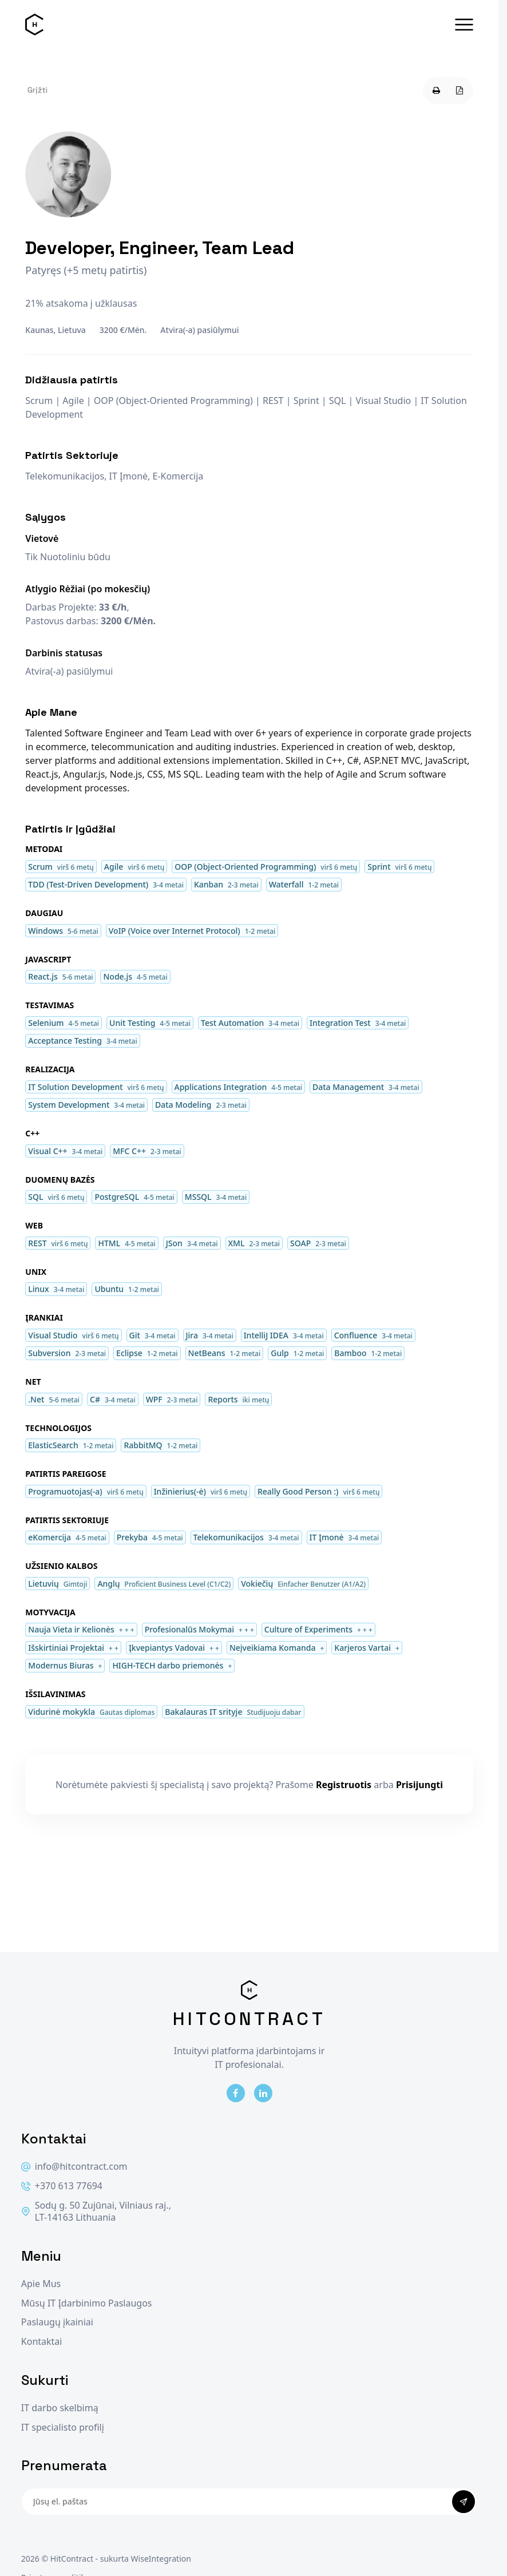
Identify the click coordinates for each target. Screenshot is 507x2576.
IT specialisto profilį (62, 2428)
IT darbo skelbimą (59, 2408)
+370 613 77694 (61, 2186)
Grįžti (37, 90)
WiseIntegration (161, 2558)
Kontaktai (41, 2342)
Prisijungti (419, 1784)
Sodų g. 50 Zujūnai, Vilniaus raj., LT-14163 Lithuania (96, 2211)
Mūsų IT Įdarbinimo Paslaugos (86, 2303)
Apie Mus (41, 2284)
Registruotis (343, 1784)
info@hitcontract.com (74, 2167)
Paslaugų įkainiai (57, 2322)
